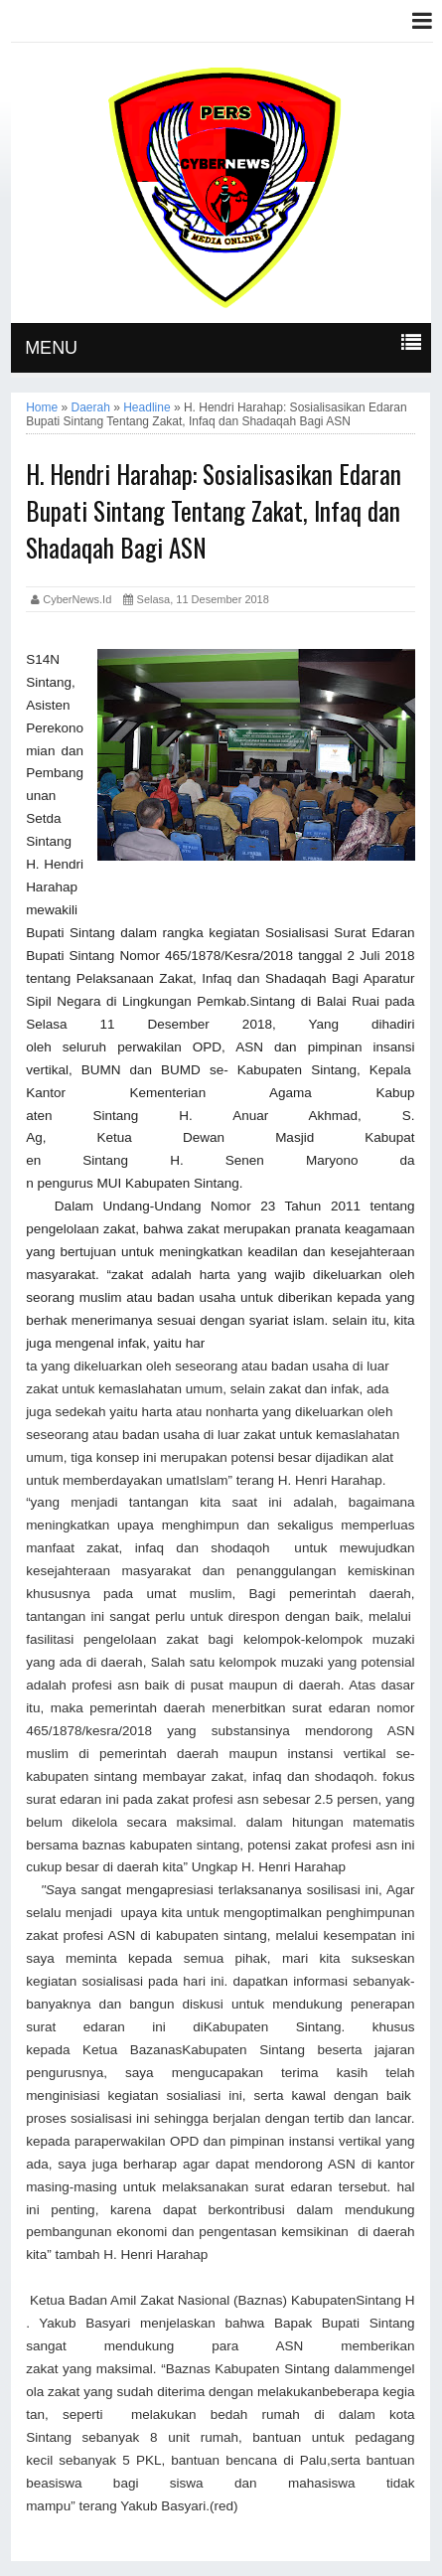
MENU (51, 348)
